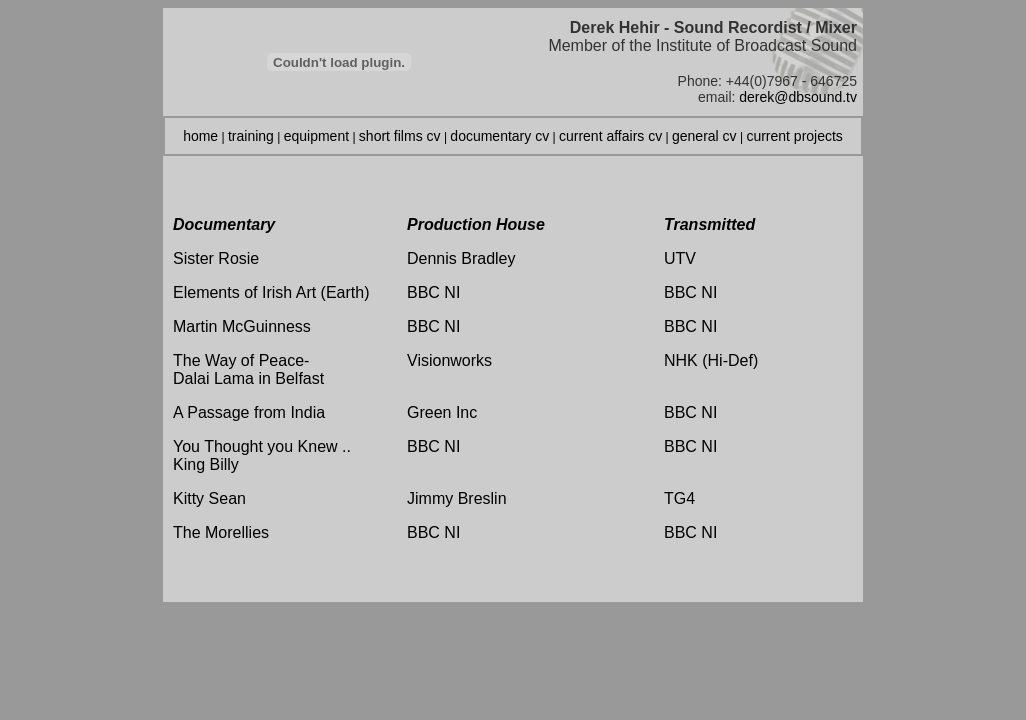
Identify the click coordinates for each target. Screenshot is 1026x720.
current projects (794, 136)
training (251, 136)
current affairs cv (610, 136)
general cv (704, 136)
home (200, 136)
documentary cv (499, 136)
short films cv (400, 136)
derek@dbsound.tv (798, 97)
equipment (316, 136)
